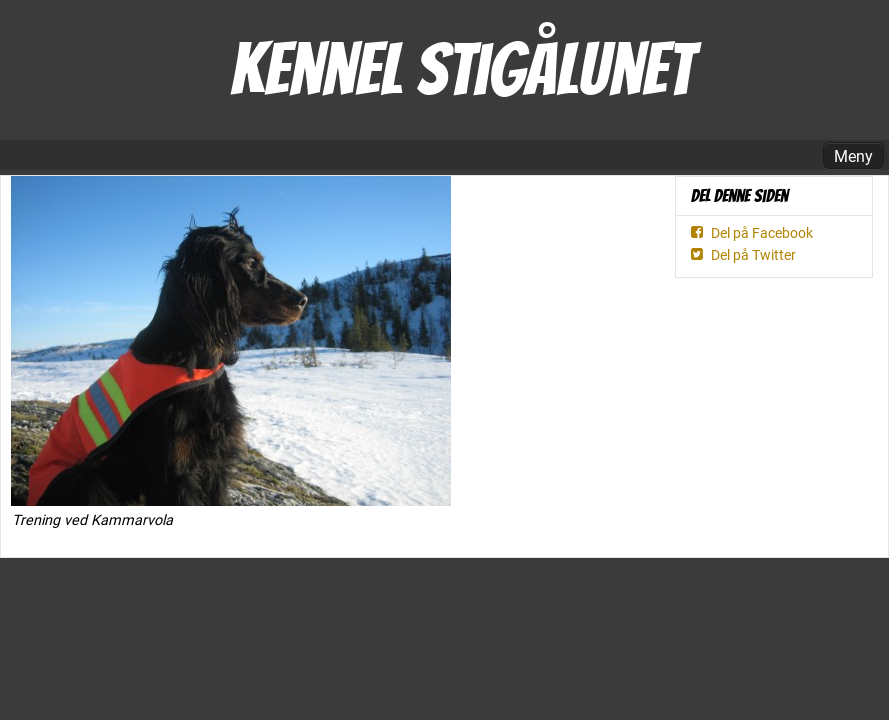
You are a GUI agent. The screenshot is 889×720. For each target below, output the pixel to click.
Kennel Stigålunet (461, 69)
